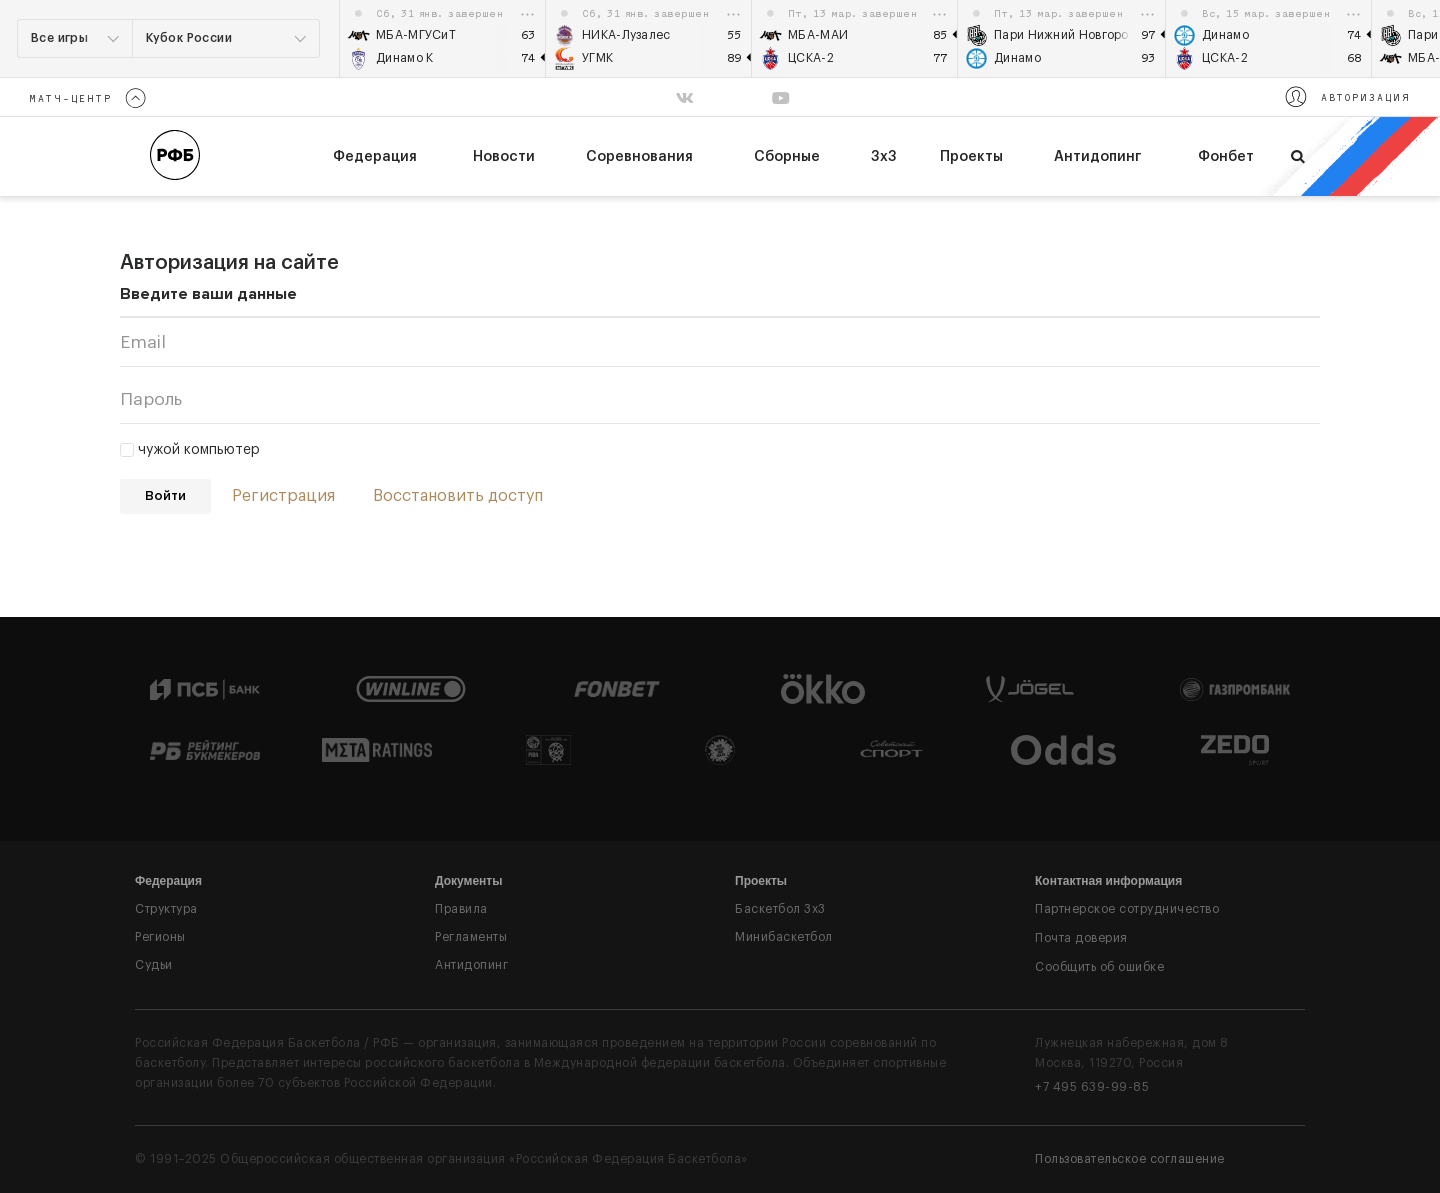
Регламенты (471, 937)
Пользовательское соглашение (1130, 1159)
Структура (166, 909)
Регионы (160, 937)
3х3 (884, 157)
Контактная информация (1108, 881)
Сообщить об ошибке (1099, 967)
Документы (468, 881)
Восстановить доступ (458, 496)
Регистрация (283, 496)
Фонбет (1226, 157)
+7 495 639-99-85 (1092, 1087)
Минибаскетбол (784, 937)
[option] (443, 38)
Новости (504, 157)
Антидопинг (1097, 157)
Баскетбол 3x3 (780, 909)
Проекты (971, 157)
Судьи (154, 965)
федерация (375, 157)
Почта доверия (1081, 938)
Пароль (151, 399)
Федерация (168, 881)
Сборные (787, 157)
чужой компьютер (190, 450)
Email (143, 342)
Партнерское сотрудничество (1127, 909)
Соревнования (639, 157)
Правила (461, 909)
